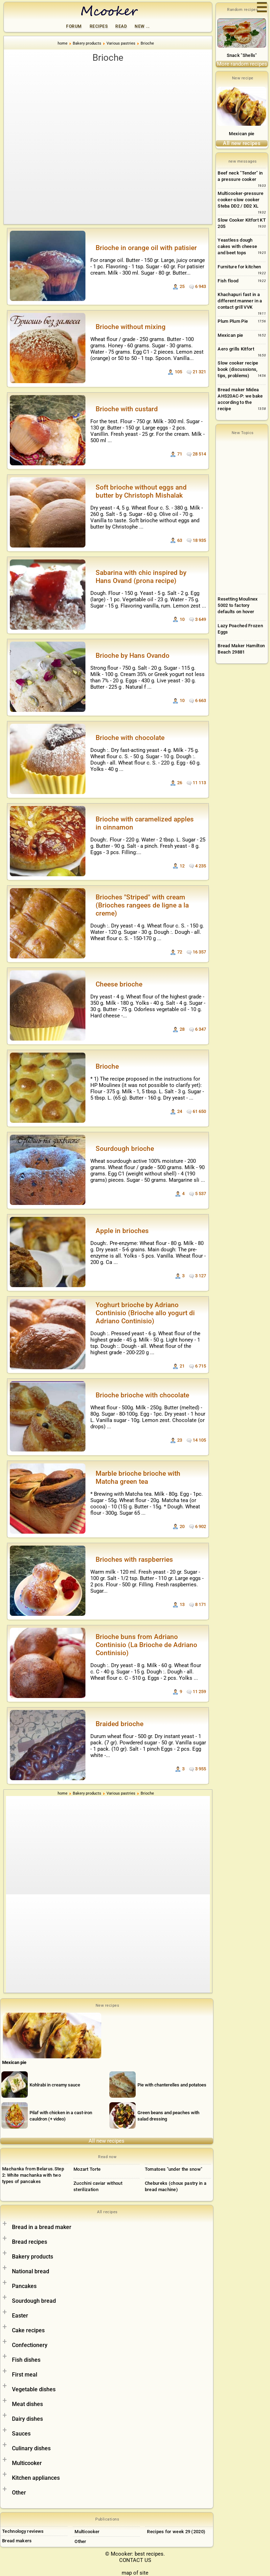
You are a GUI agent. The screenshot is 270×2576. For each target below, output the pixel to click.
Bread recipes (29, 2242)
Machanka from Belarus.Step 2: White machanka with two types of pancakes (33, 2175)
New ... (142, 26)
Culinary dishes (31, 2448)
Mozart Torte (87, 2169)
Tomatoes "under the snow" (173, 2169)
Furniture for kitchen (239, 266)
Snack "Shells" (242, 55)
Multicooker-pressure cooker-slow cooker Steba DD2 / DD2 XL (240, 200)
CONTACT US (135, 2560)
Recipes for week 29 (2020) (176, 2531)
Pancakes (24, 2286)
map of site (135, 2573)
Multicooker (27, 2463)
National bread (30, 2271)
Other (19, 2492)
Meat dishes (27, 2404)
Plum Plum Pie (233, 321)
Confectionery (29, 2345)
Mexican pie (241, 133)
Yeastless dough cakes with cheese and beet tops (237, 246)
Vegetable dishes (34, 2389)
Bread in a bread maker (41, 2227)
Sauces (21, 2433)
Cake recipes (28, 2330)
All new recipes (106, 2141)
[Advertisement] (107, 117)
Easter (20, 2315)
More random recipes (242, 64)
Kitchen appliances (36, 2478)
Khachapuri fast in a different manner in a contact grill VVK (240, 301)
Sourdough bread (34, 2301)
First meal (24, 2374)
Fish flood (228, 280)
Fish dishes (26, 2360)
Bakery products (32, 2256)
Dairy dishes (27, 2419)
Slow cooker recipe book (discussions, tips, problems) (238, 369)
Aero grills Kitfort (236, 349)
